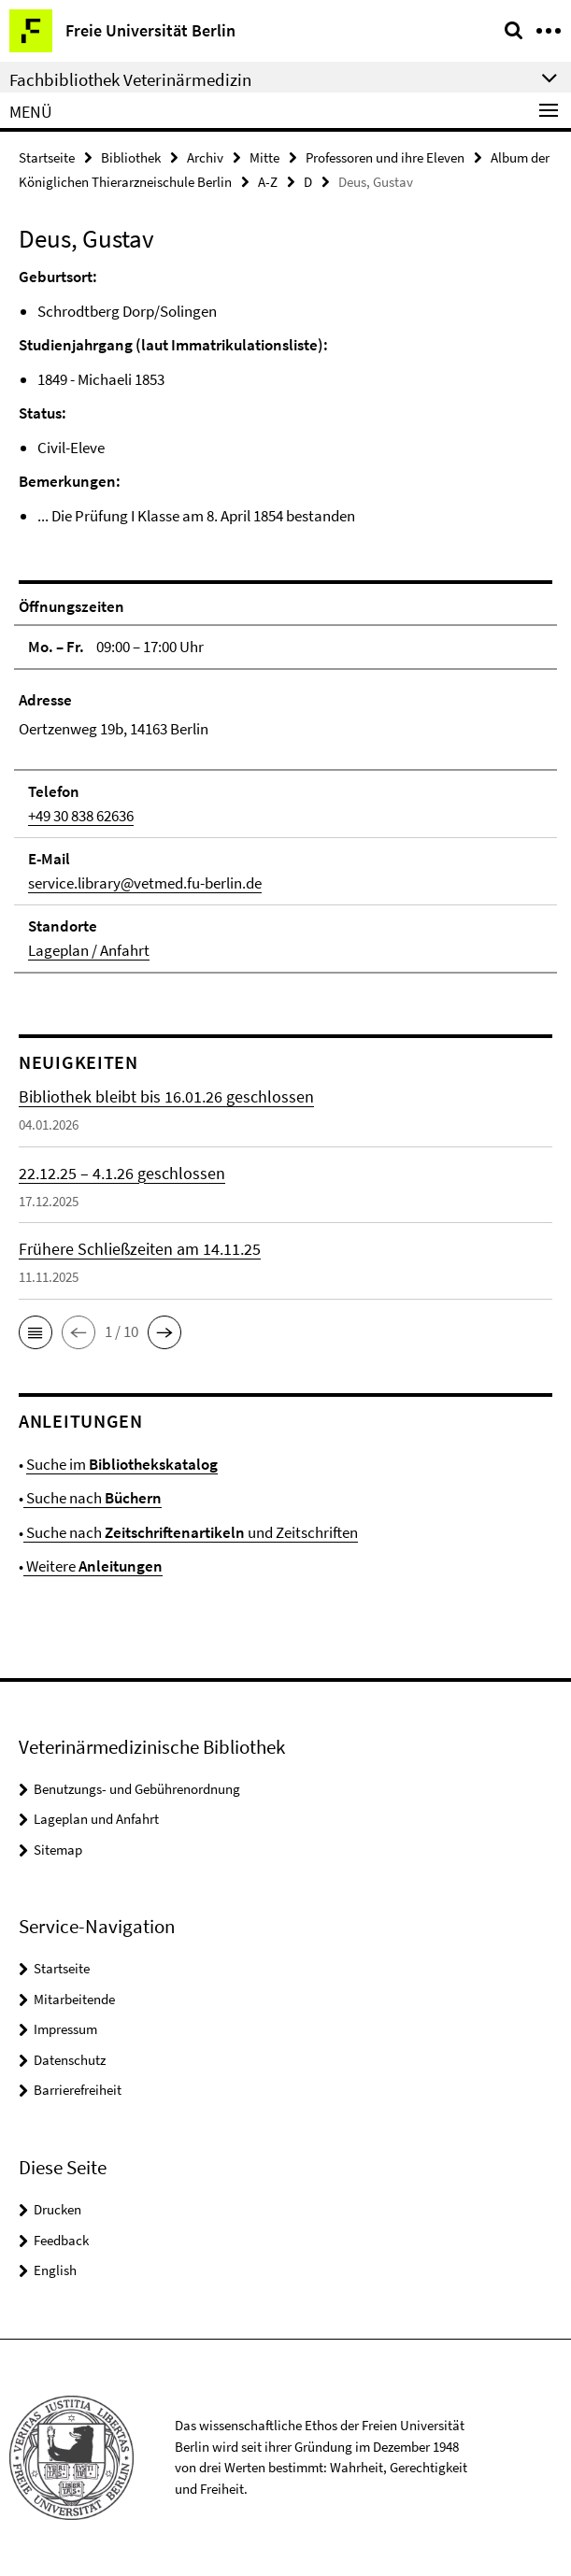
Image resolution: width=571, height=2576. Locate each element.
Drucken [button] (57, 2209)
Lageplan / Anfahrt (89, 950)
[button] (35, 1332)
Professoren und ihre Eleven (385, 157)
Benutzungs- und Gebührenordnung (137, 1789)
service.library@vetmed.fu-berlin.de (145, 883)
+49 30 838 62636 (81, 815)
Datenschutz (70, 2060)
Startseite (47, 157)
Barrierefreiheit (77, 2090)
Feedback (61, 2240)
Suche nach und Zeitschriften (190, 1532)
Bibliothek (131, 157)
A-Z (268, 182)
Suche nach (92, 1497)
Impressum (65, 2029)
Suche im (122, 1464)
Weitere (93, 1566)
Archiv (205, 157)
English (55, 2270)
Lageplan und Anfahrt (96, 1819)
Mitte (264, 157)
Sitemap (58, 1849)
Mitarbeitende (74, 1999)
